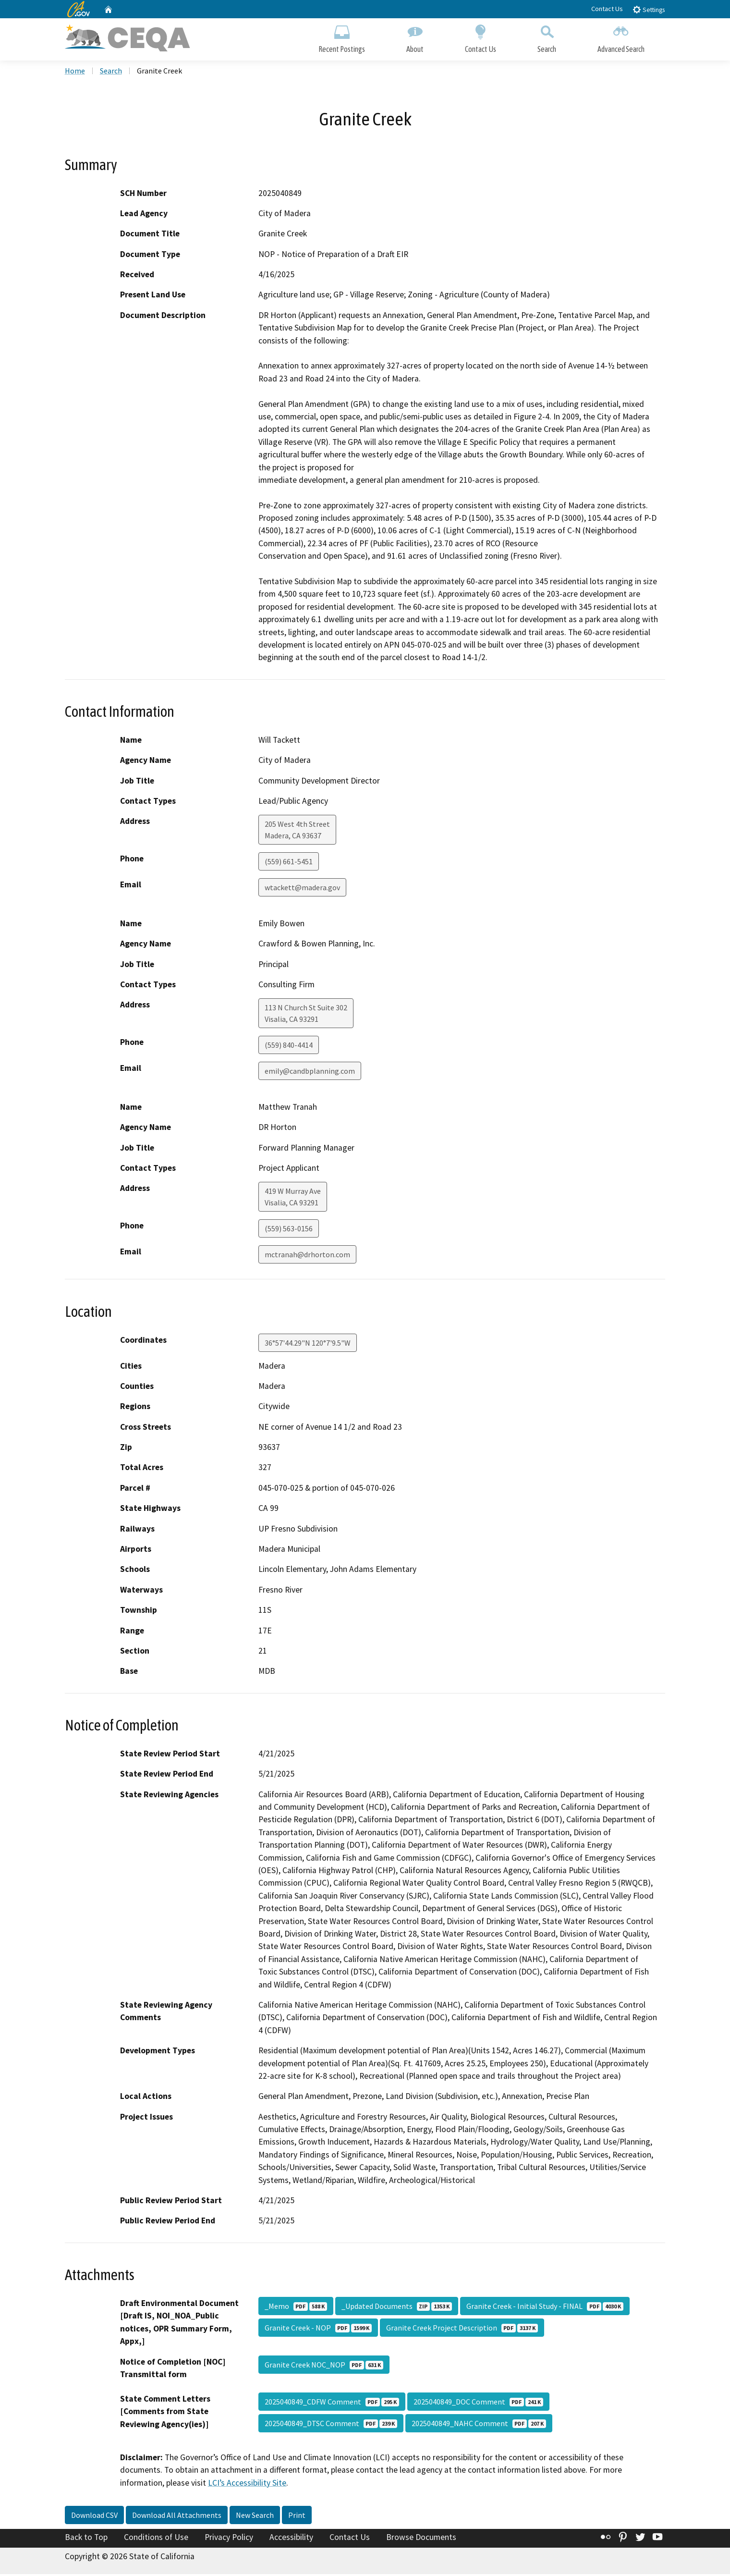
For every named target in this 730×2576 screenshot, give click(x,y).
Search (546, 37)
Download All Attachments (176, 2517)
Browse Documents (421, 2539)
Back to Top (86, 2539)
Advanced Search (621, 37)
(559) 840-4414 (289, 1047)
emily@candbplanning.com (310, 1073)
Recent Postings (341, 37)
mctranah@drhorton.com (307, 1257)
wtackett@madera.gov (302, 890)
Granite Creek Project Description (462, 2329)
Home (75, 72)
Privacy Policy (229, 2539)
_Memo (296, 2308)
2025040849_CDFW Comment (332, 2403)
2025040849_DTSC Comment (331, 2425)
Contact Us (607, 8)
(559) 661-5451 (289, 864)
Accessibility (291, 2539)
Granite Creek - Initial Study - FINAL (544, 2308)
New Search (255, 2517)
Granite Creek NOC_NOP (324, 2366)
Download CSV (94, 2517)
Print (296, 2517)
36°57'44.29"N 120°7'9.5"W (308, 1344)
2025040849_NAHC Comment (479, 2425)
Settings (649, 9)
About (415, 37)
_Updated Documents (396, 2308)
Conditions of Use (156, 2539)
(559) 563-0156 (289, 1231)
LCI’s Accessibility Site (247, 2484)
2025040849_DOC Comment (478, 2403)
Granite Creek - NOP (318, 2329)
